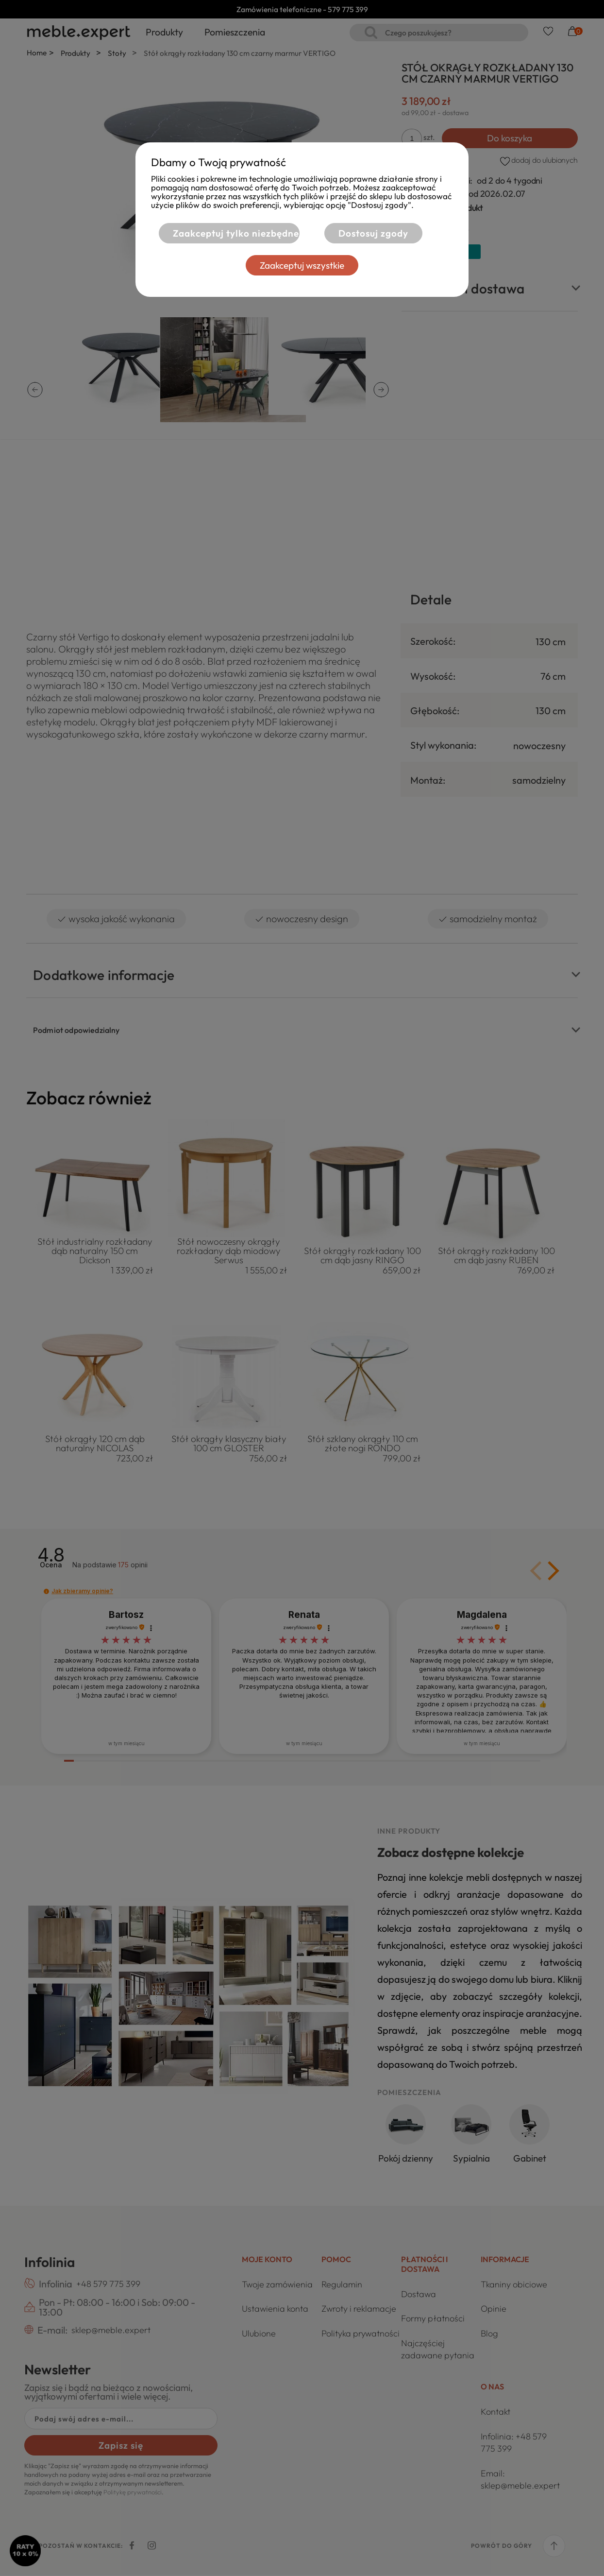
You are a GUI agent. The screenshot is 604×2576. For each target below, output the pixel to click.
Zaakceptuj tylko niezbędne (235, 233)
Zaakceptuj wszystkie (302, 265)
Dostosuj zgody (373, 233)
